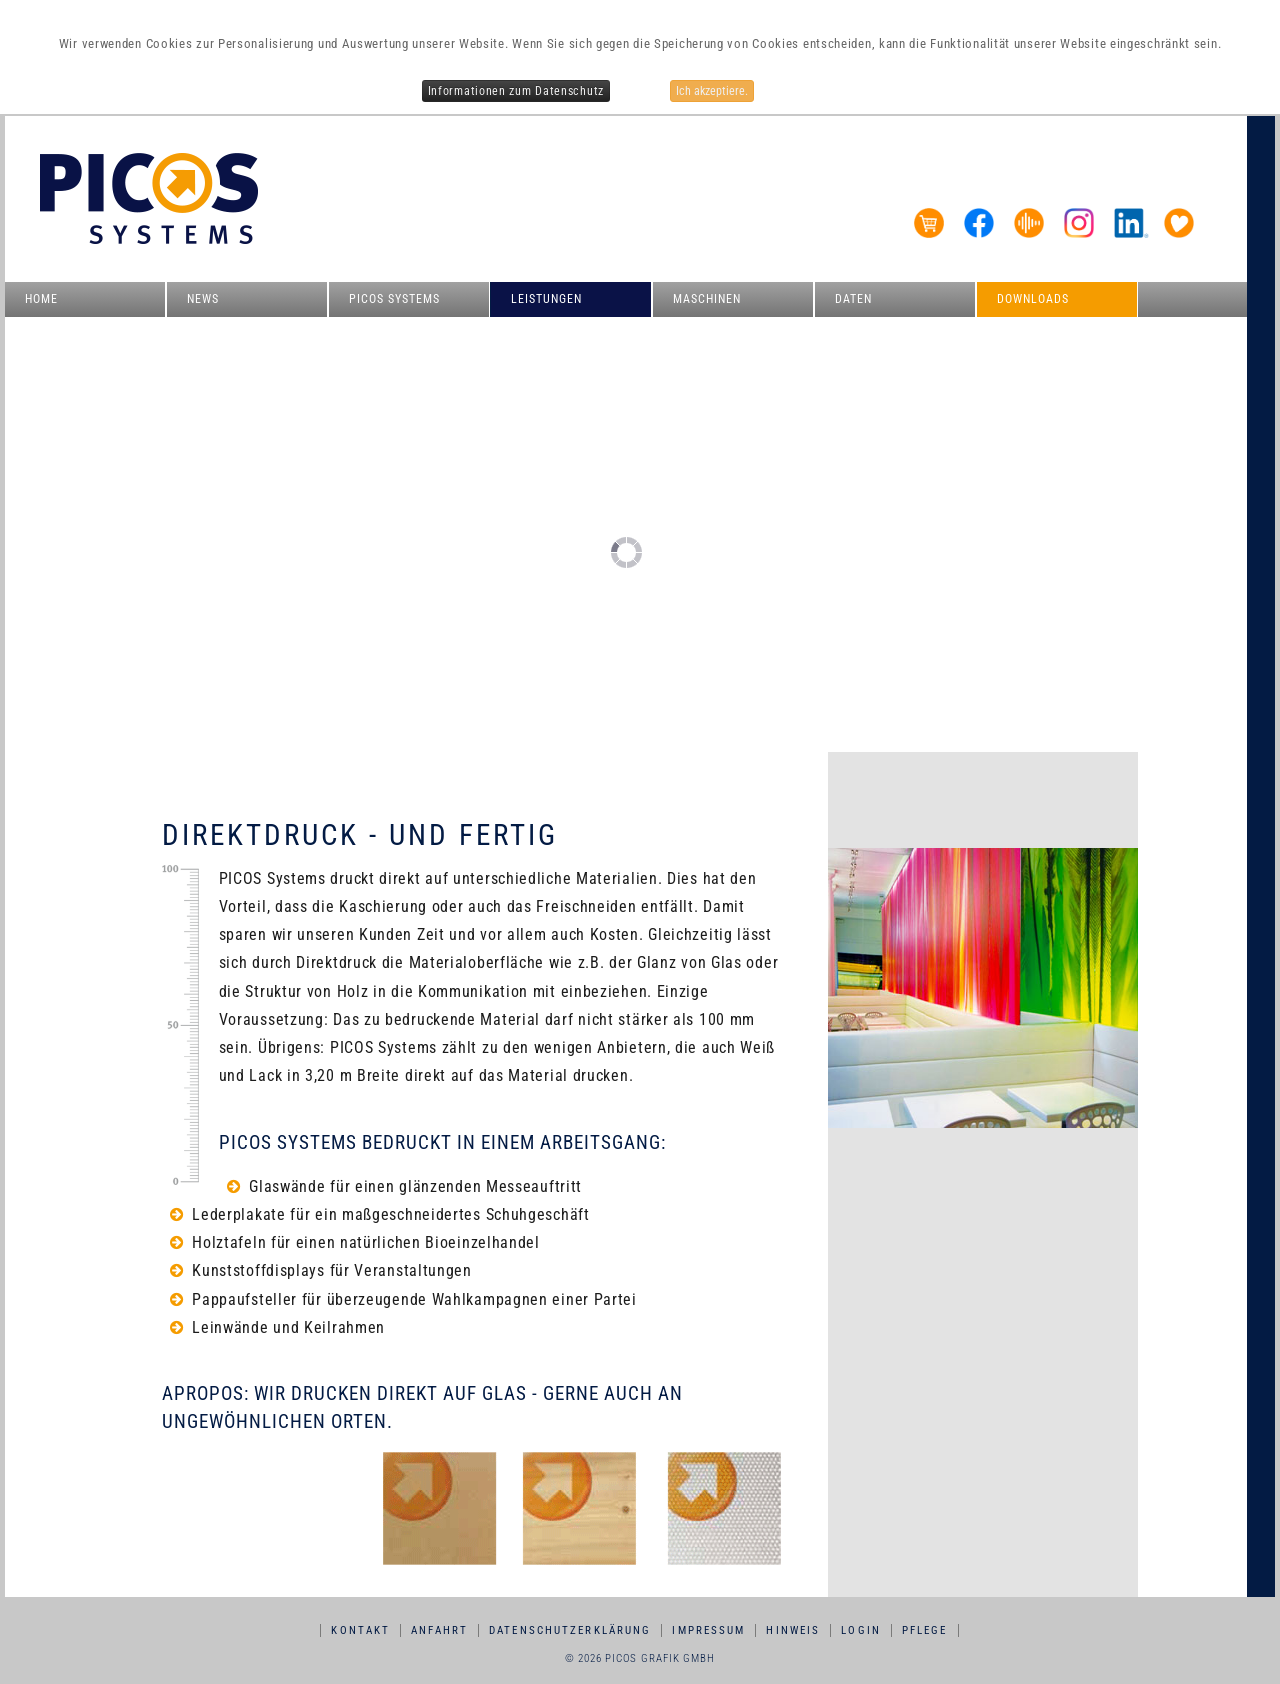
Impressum (708, 1630)
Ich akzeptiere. (712, 91)
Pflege (925, 1630)
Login (861, 1630)
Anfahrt (439, 1630)
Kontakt (360, 1630)
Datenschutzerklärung (570, 1630)
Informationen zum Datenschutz (516, 91)
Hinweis (793, 1630)
